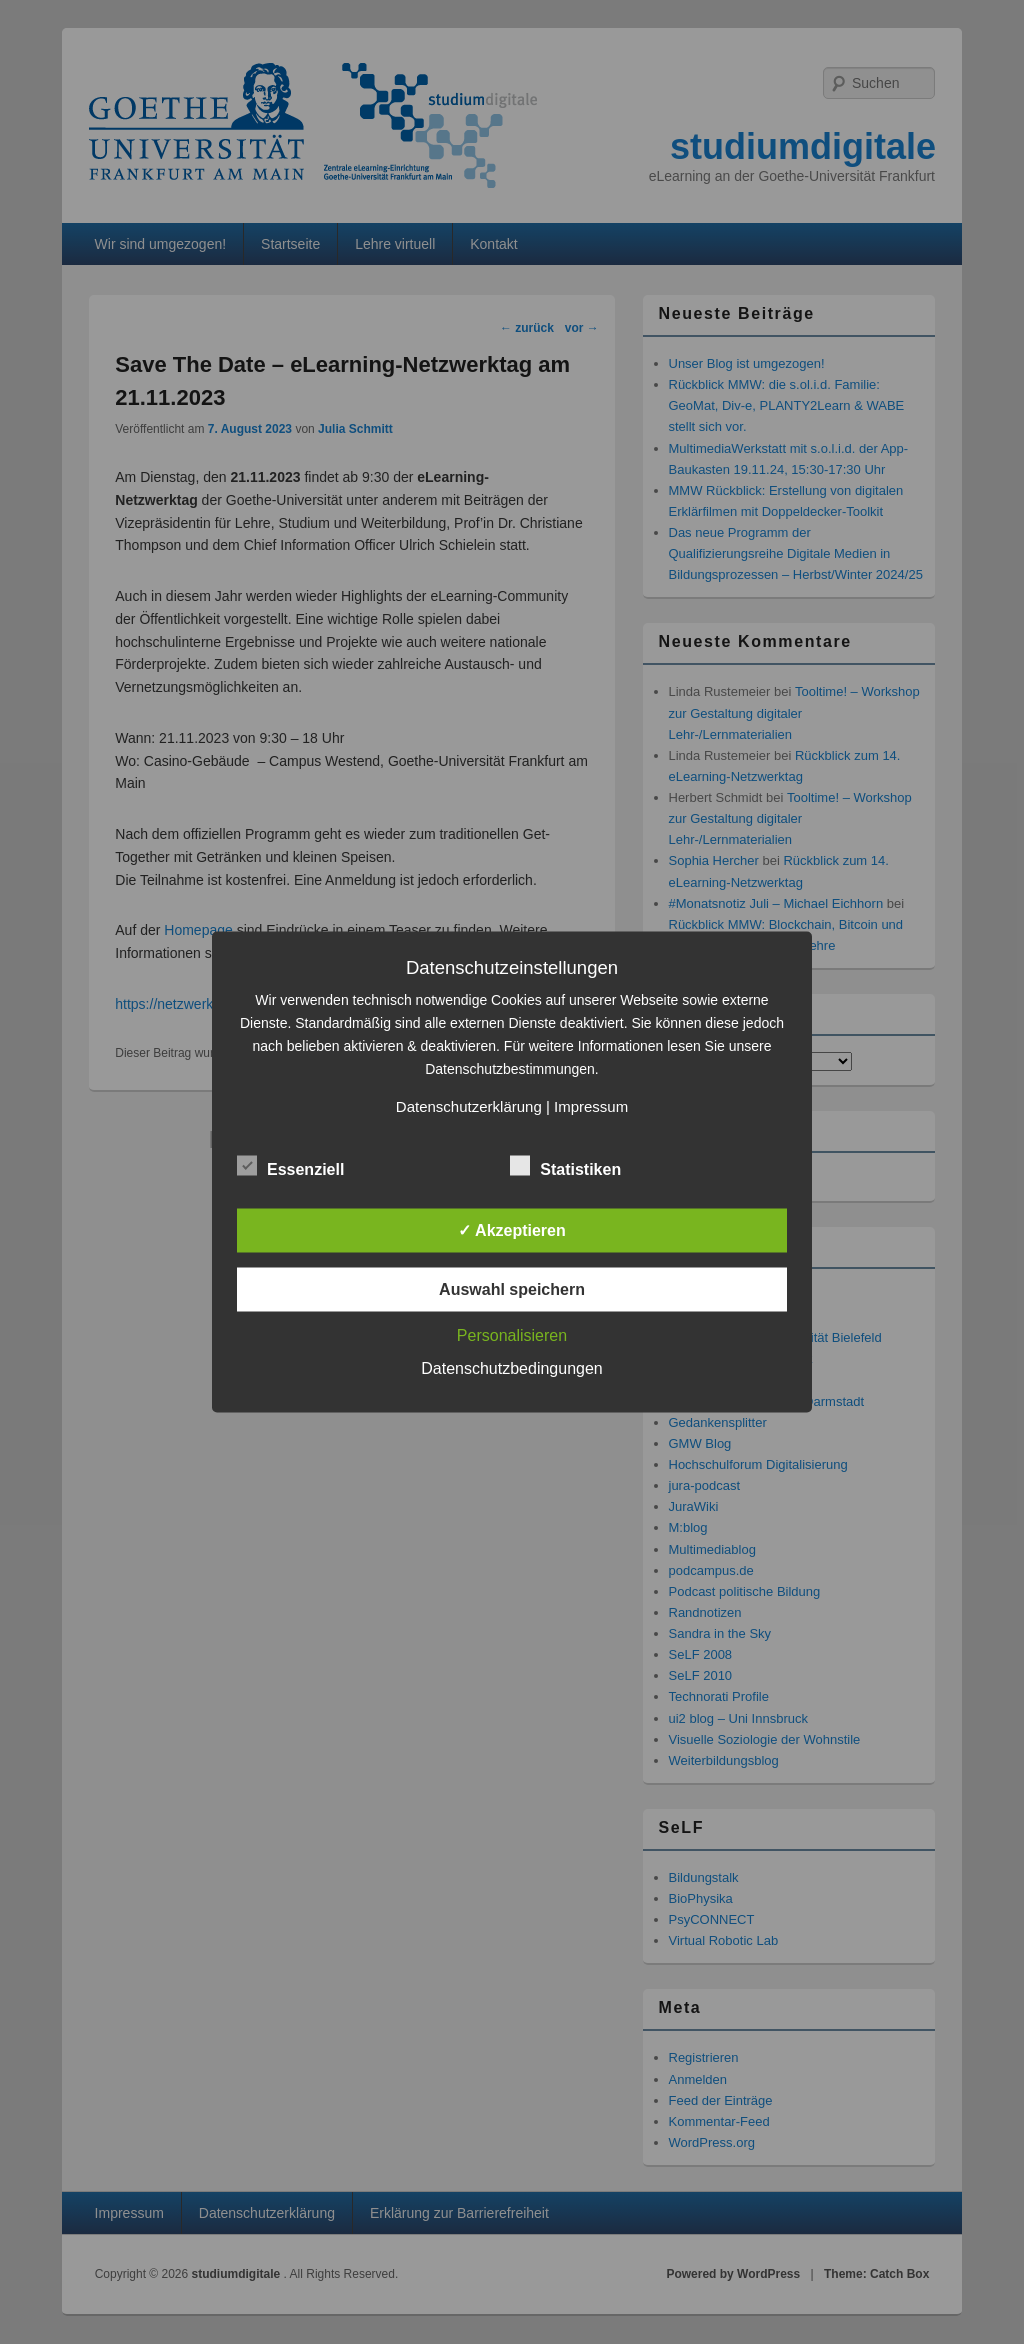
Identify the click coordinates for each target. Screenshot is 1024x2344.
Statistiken (565, 1167)
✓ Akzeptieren (512, 1230)
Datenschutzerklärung (469, 1106)
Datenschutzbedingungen (511, 1368)
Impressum (591, 1106)
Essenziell (290, 1167)
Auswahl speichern (512, 1289)
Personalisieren (512, 1335)
